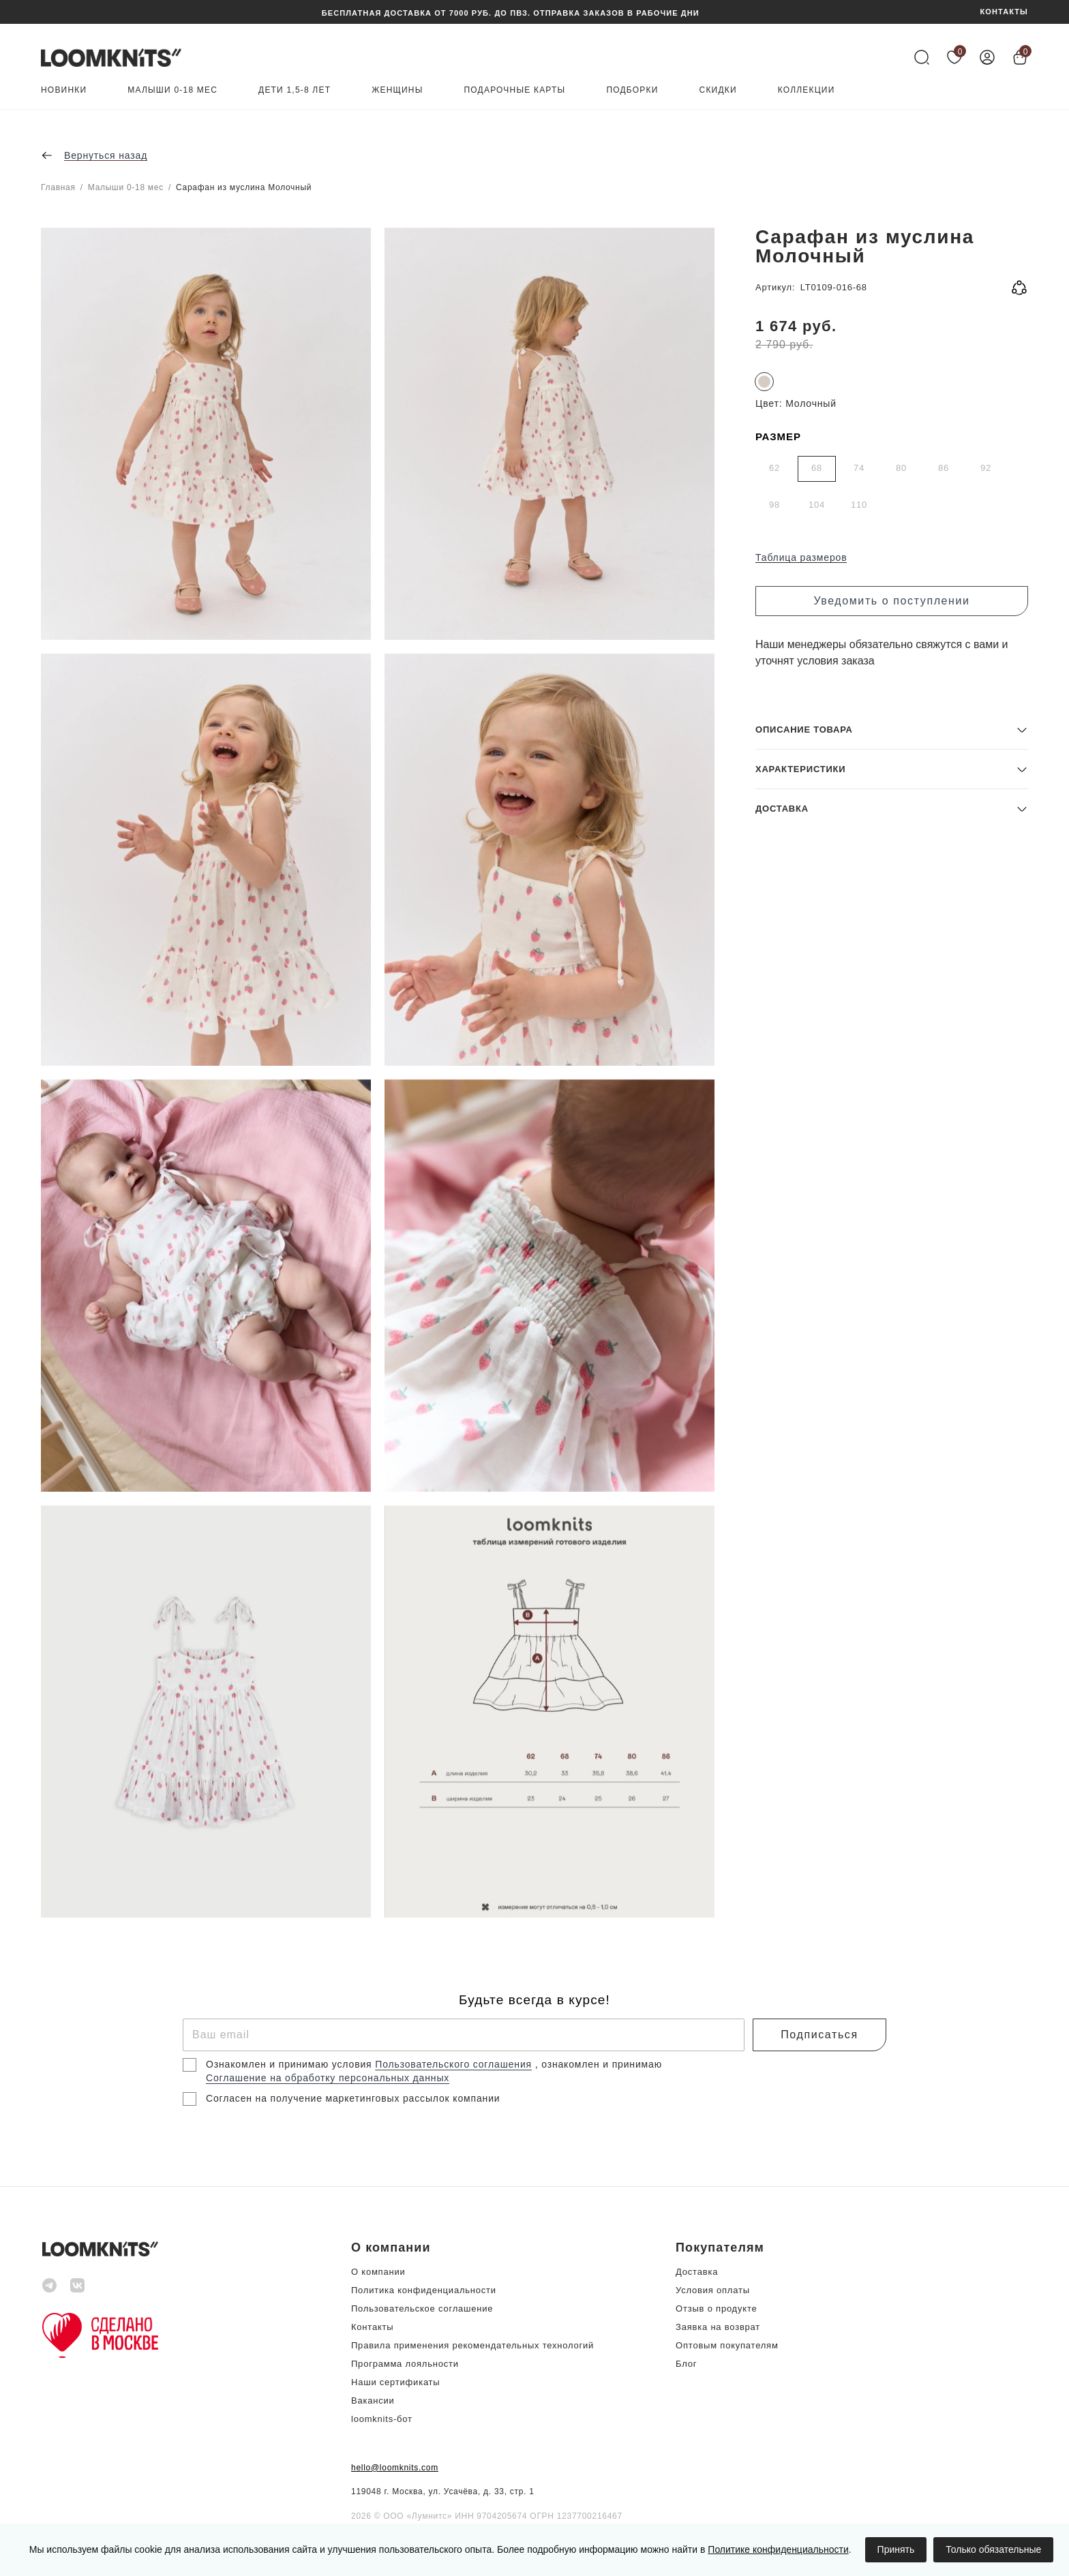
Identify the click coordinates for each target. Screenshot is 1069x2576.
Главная (58, 187)
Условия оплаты (713, 2290)
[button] (891, 1819)
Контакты (372, 2327)
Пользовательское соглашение (422, 2308)
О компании (378, 2272)
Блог (686, 2364)
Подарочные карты (515, 90)
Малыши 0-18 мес (172, 90)
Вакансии (373, 2400)
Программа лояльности (405, 2364)
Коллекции (806, 90)
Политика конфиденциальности (423, 2290)
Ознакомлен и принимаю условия (290, 2064)
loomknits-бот (381, 2419)
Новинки (64, 90)
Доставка (697, 2272)
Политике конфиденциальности (778, 2549)
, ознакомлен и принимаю (598, 2064)
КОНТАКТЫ (1004, 12)
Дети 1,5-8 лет (294, 90)
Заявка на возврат (718, 2327)
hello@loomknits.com (394, 2467)
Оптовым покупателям (727, 2345)
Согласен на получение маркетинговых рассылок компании (353, 2098)
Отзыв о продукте (716, 2308)
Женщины (397, 90)
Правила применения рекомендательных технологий (472, 2345)
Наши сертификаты (395, 2382)
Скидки (718, 90)
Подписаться (819, 2034)
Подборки (632, 90)
